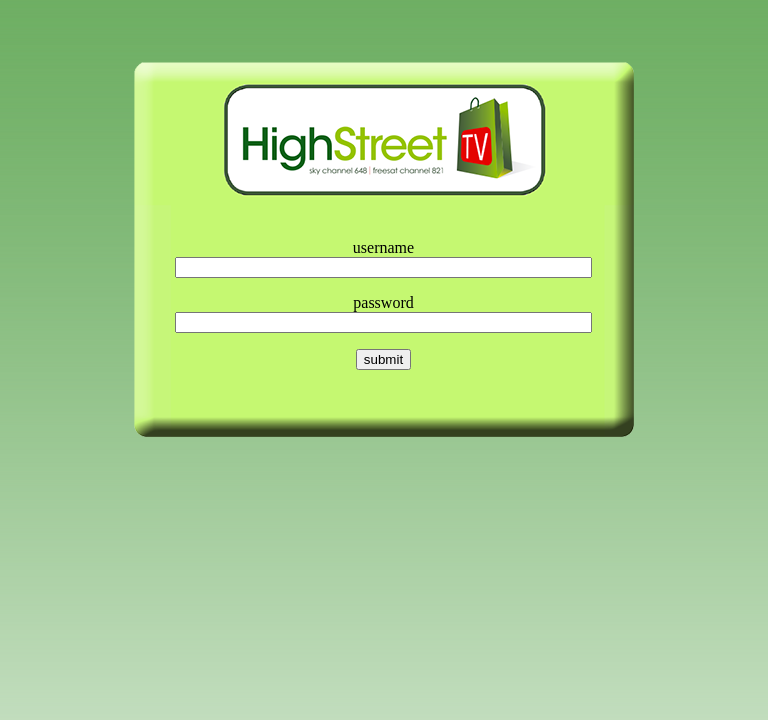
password (383, 302)
